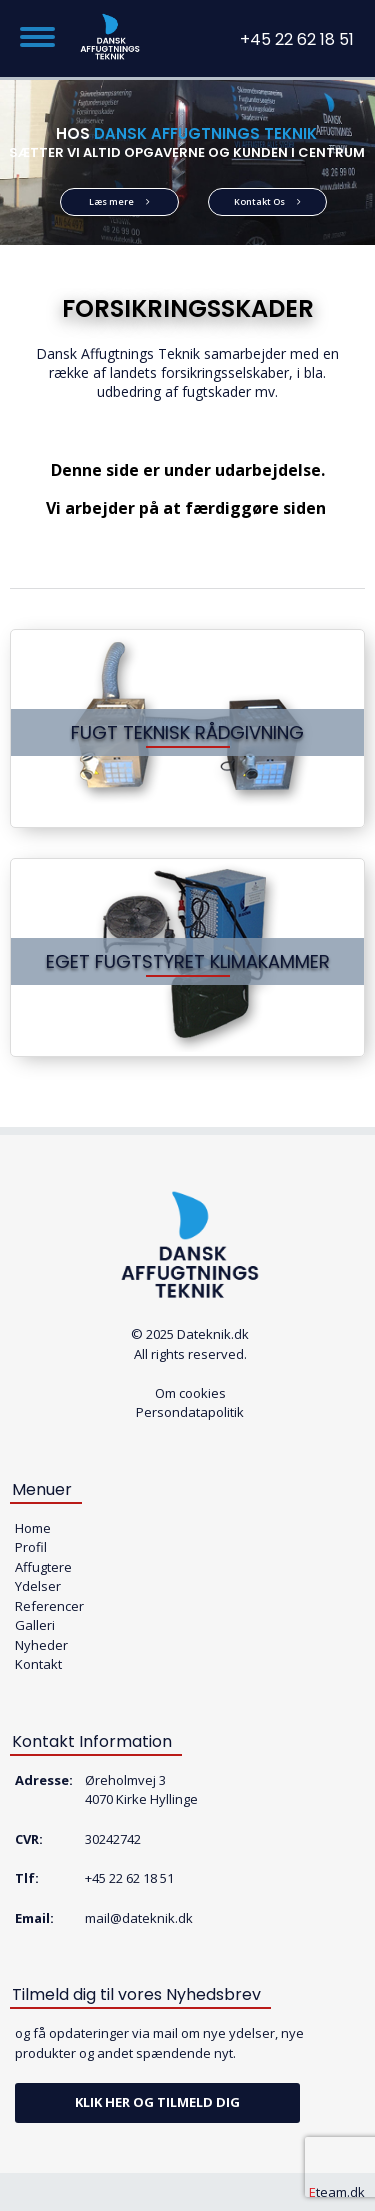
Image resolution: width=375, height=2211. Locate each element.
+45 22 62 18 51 (297, 39)
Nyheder (41, 1645)
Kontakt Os (267, 201)
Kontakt (38, 1664)
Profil (31, 1547)
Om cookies (190, 1393)
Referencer (49, 1606)
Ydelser (38, 1586)
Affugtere (43, 1567)
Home (33, 1528)
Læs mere (119, 201)
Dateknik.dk (213, 1334)
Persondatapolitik (190, 1412)
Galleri (35, 1625)
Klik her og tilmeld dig (157, 2102)
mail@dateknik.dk (139, 1918)
